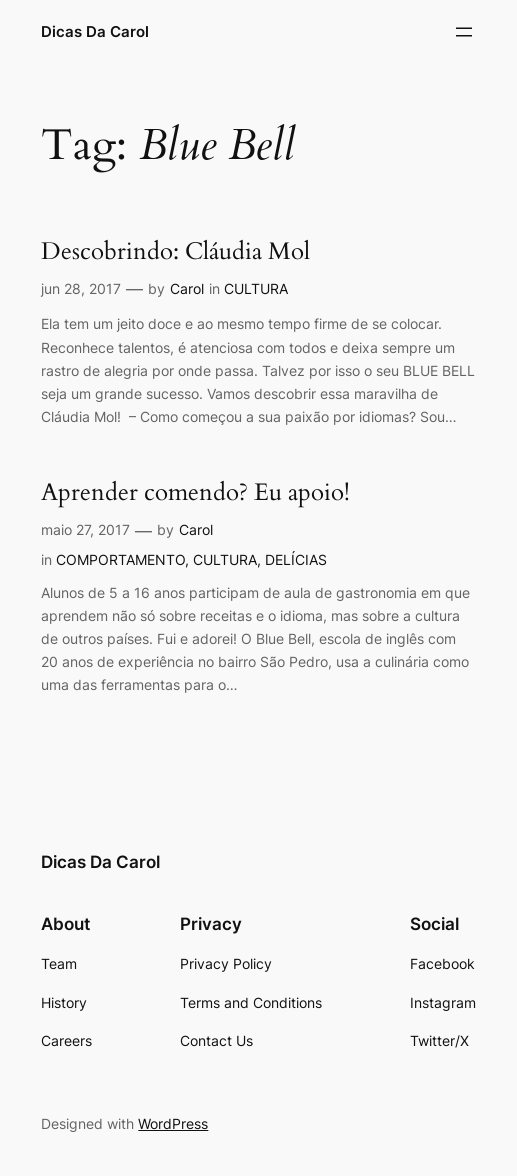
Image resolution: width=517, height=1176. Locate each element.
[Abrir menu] (464, 32)
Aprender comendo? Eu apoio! (195, 493)
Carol (187, 288)
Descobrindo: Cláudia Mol (175, 252)
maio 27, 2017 (85, 529)
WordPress (173, 1123)
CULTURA (256, 288)
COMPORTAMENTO (120, 559)
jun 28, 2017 (81, 288)
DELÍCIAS (296, 559)
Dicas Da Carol (95, 31)
